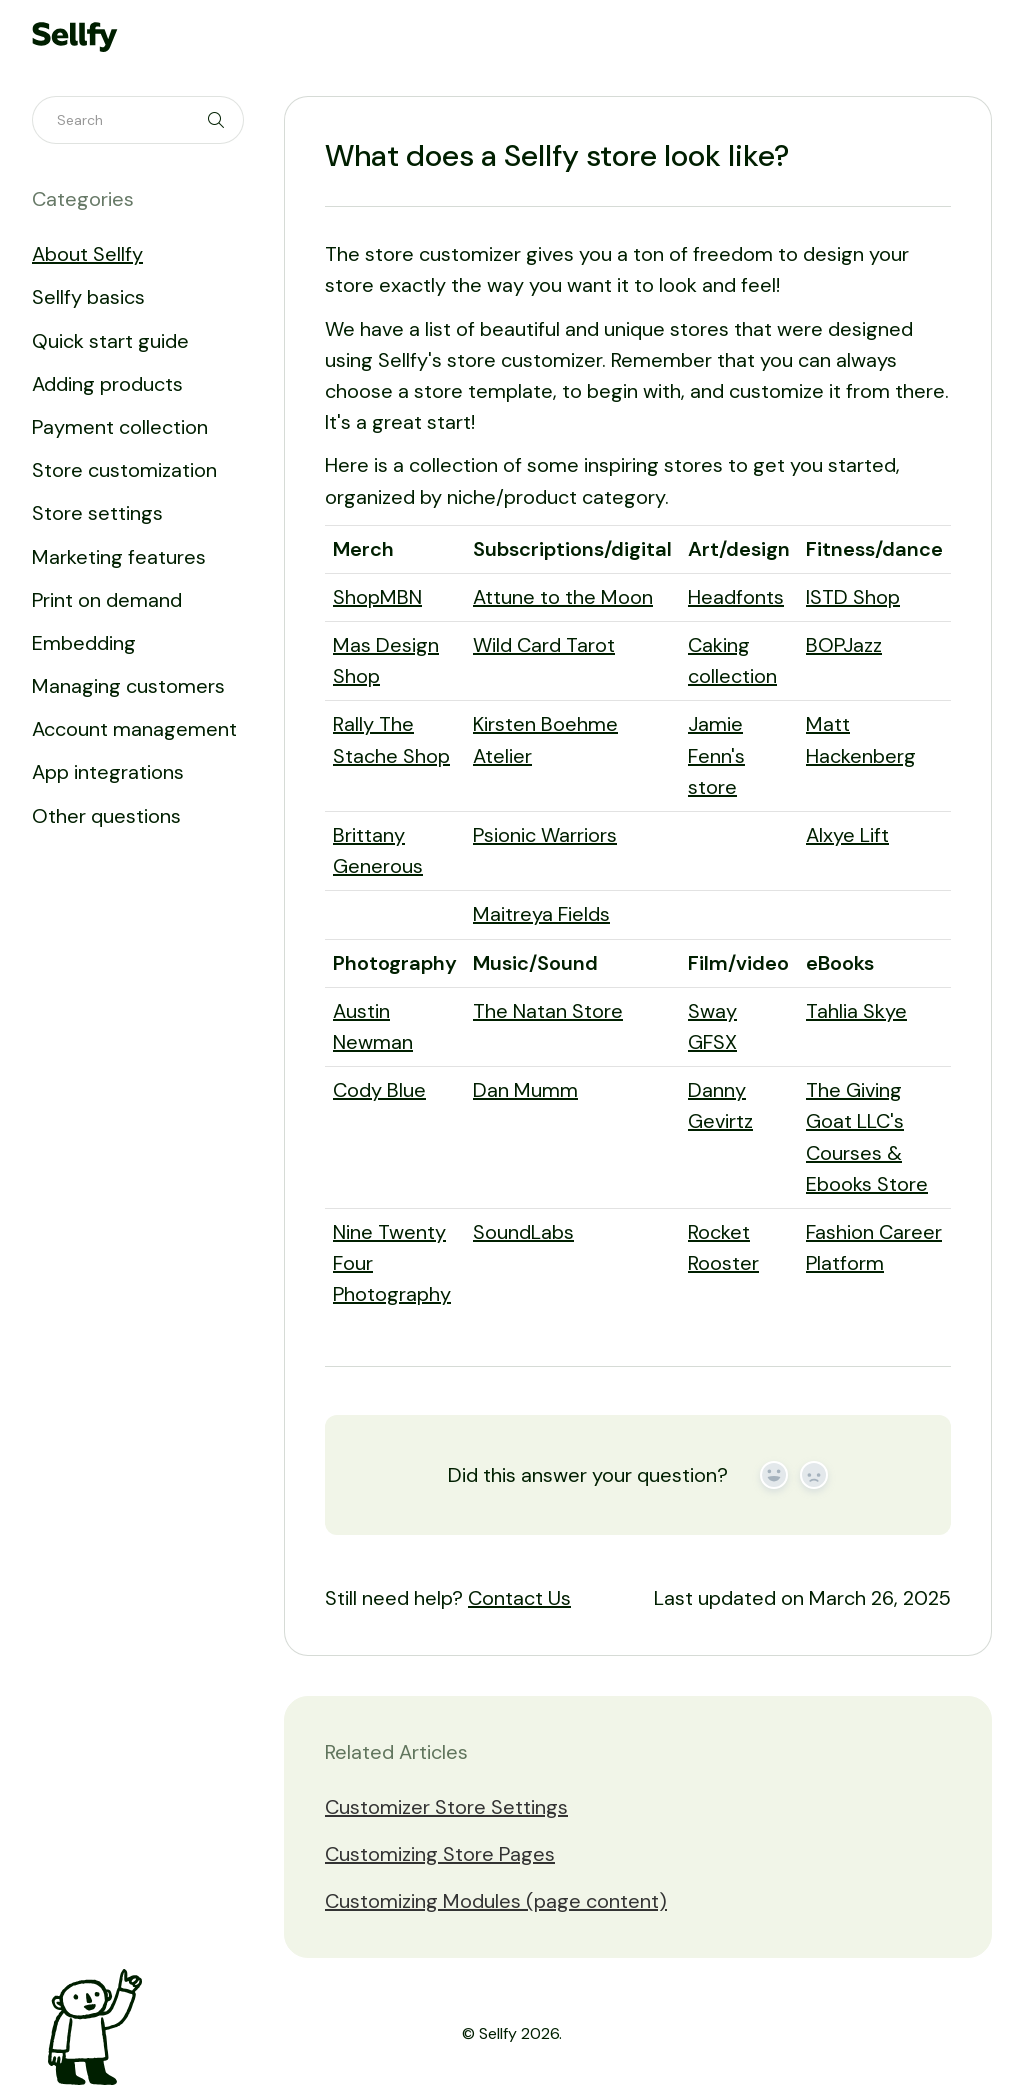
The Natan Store (548, 1011)
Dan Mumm (525, 1090)
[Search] (138, 120)
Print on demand (107, 600)
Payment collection (120, 427)
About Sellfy (87, 254)
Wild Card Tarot (544, 645)
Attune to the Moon (563, 597)
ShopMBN (377, 597)
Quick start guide (110, 341)
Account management (134, 729)
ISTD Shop (853, 597)
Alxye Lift (847, 835)
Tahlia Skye (856, 1011)
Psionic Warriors (545, 835)
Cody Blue (379, 1090)
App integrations (108, 772)
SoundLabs (523, 1232)
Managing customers (128, 686)
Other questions (106, 816)
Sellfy (498, 2033)
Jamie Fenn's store (716, 755)
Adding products (107, 384)
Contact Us (519, 1598)
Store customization (124, 470)
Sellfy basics (88, 297)
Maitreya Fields (541, 914)
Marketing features (119, 557)
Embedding (84, 643)
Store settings (97, 513)
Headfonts (736, 597)
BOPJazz (844, 645)
